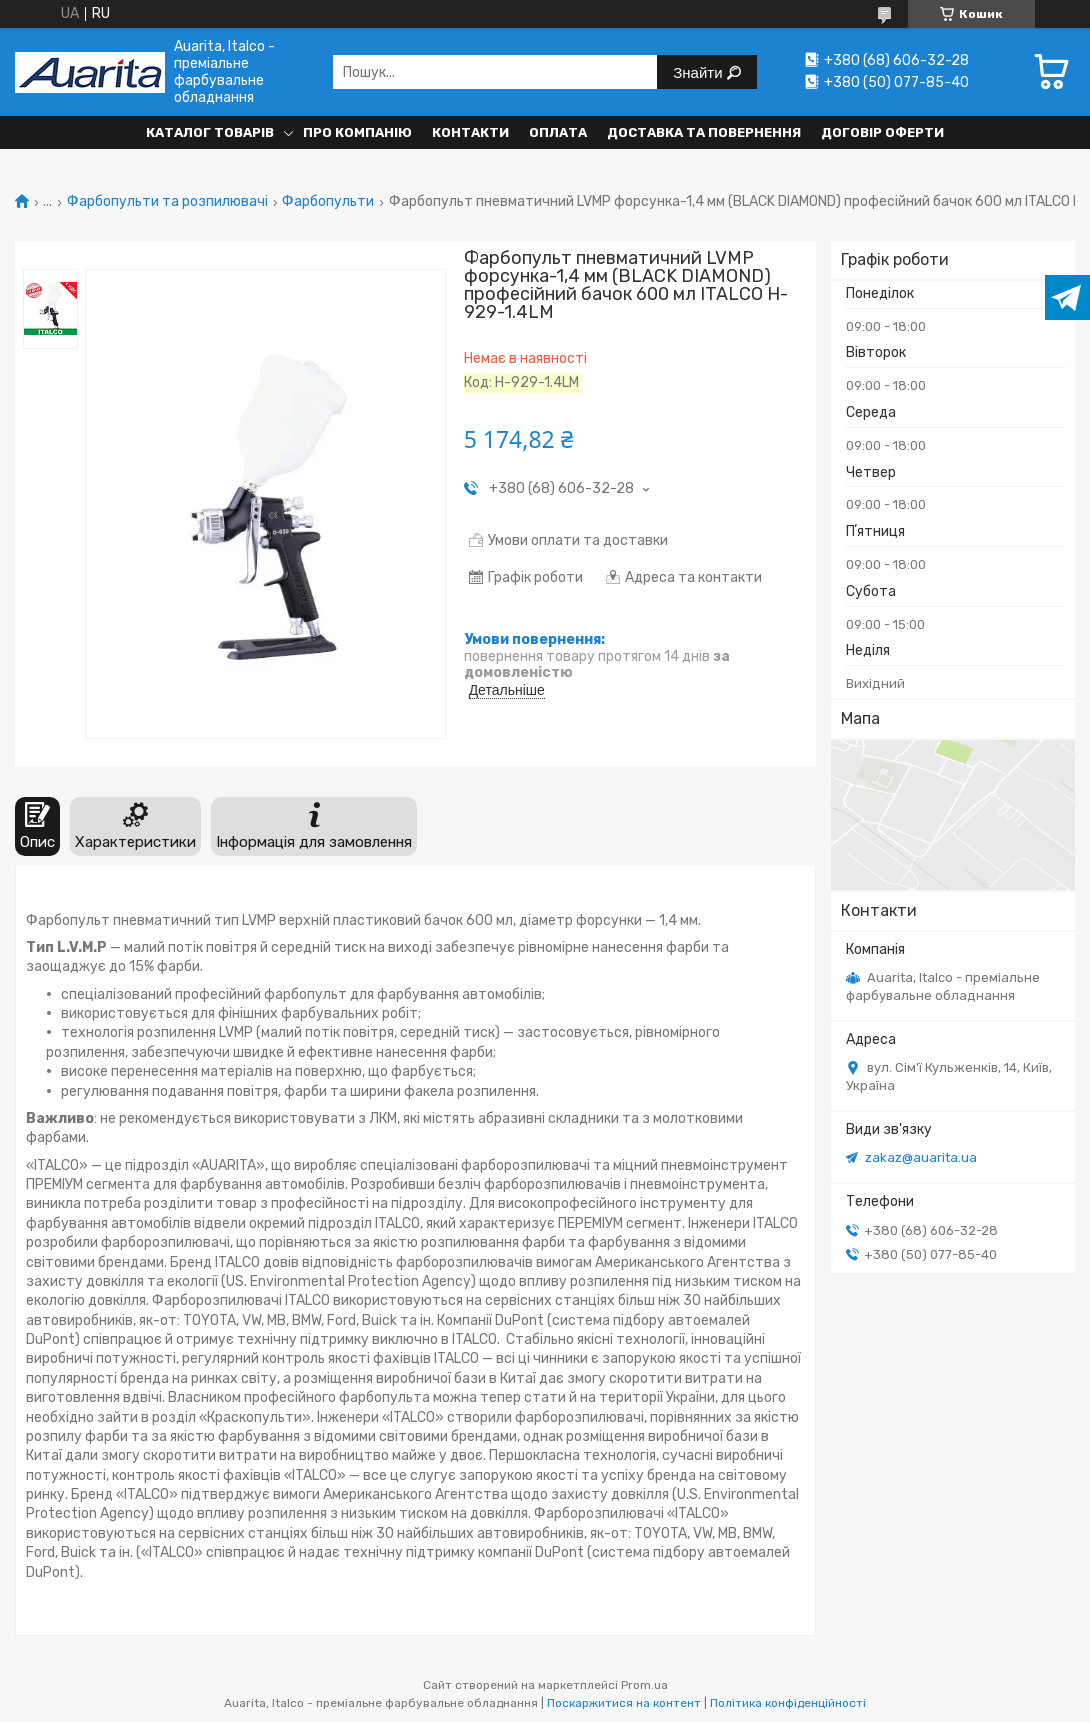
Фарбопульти (328, 202)
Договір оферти (882, 132)
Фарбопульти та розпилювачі (167, 202)
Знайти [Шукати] (699, 72)
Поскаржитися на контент (624, 1703)
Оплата (558, 132)
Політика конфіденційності (788, 1703)
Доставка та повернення (704, 132)
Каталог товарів (210, 132)
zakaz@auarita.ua (921, 1157)
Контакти (470, 132)
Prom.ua (644, 1685)
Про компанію (357, 132)
